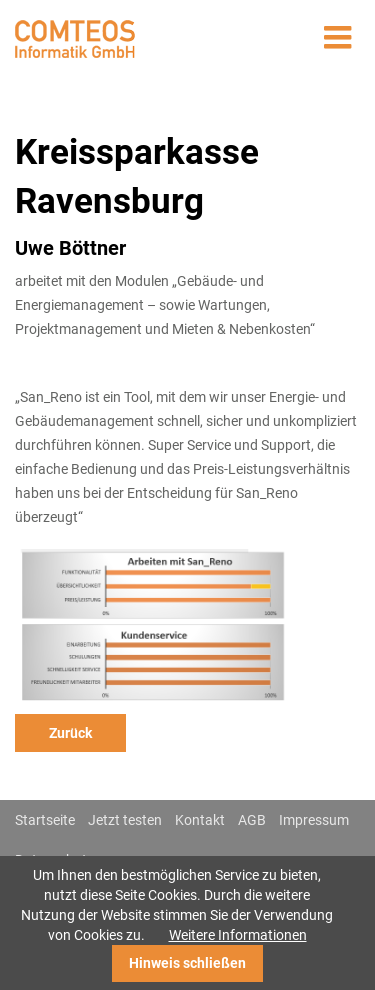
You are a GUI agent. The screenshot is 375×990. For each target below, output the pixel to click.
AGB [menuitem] (252, 820)
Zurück (70, 733)
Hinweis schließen (187, 963)
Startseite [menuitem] (45, 820)
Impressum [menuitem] (314, 820)
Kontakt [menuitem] (200, 820)
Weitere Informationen (238, 935)
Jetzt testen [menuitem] (125, 820)
